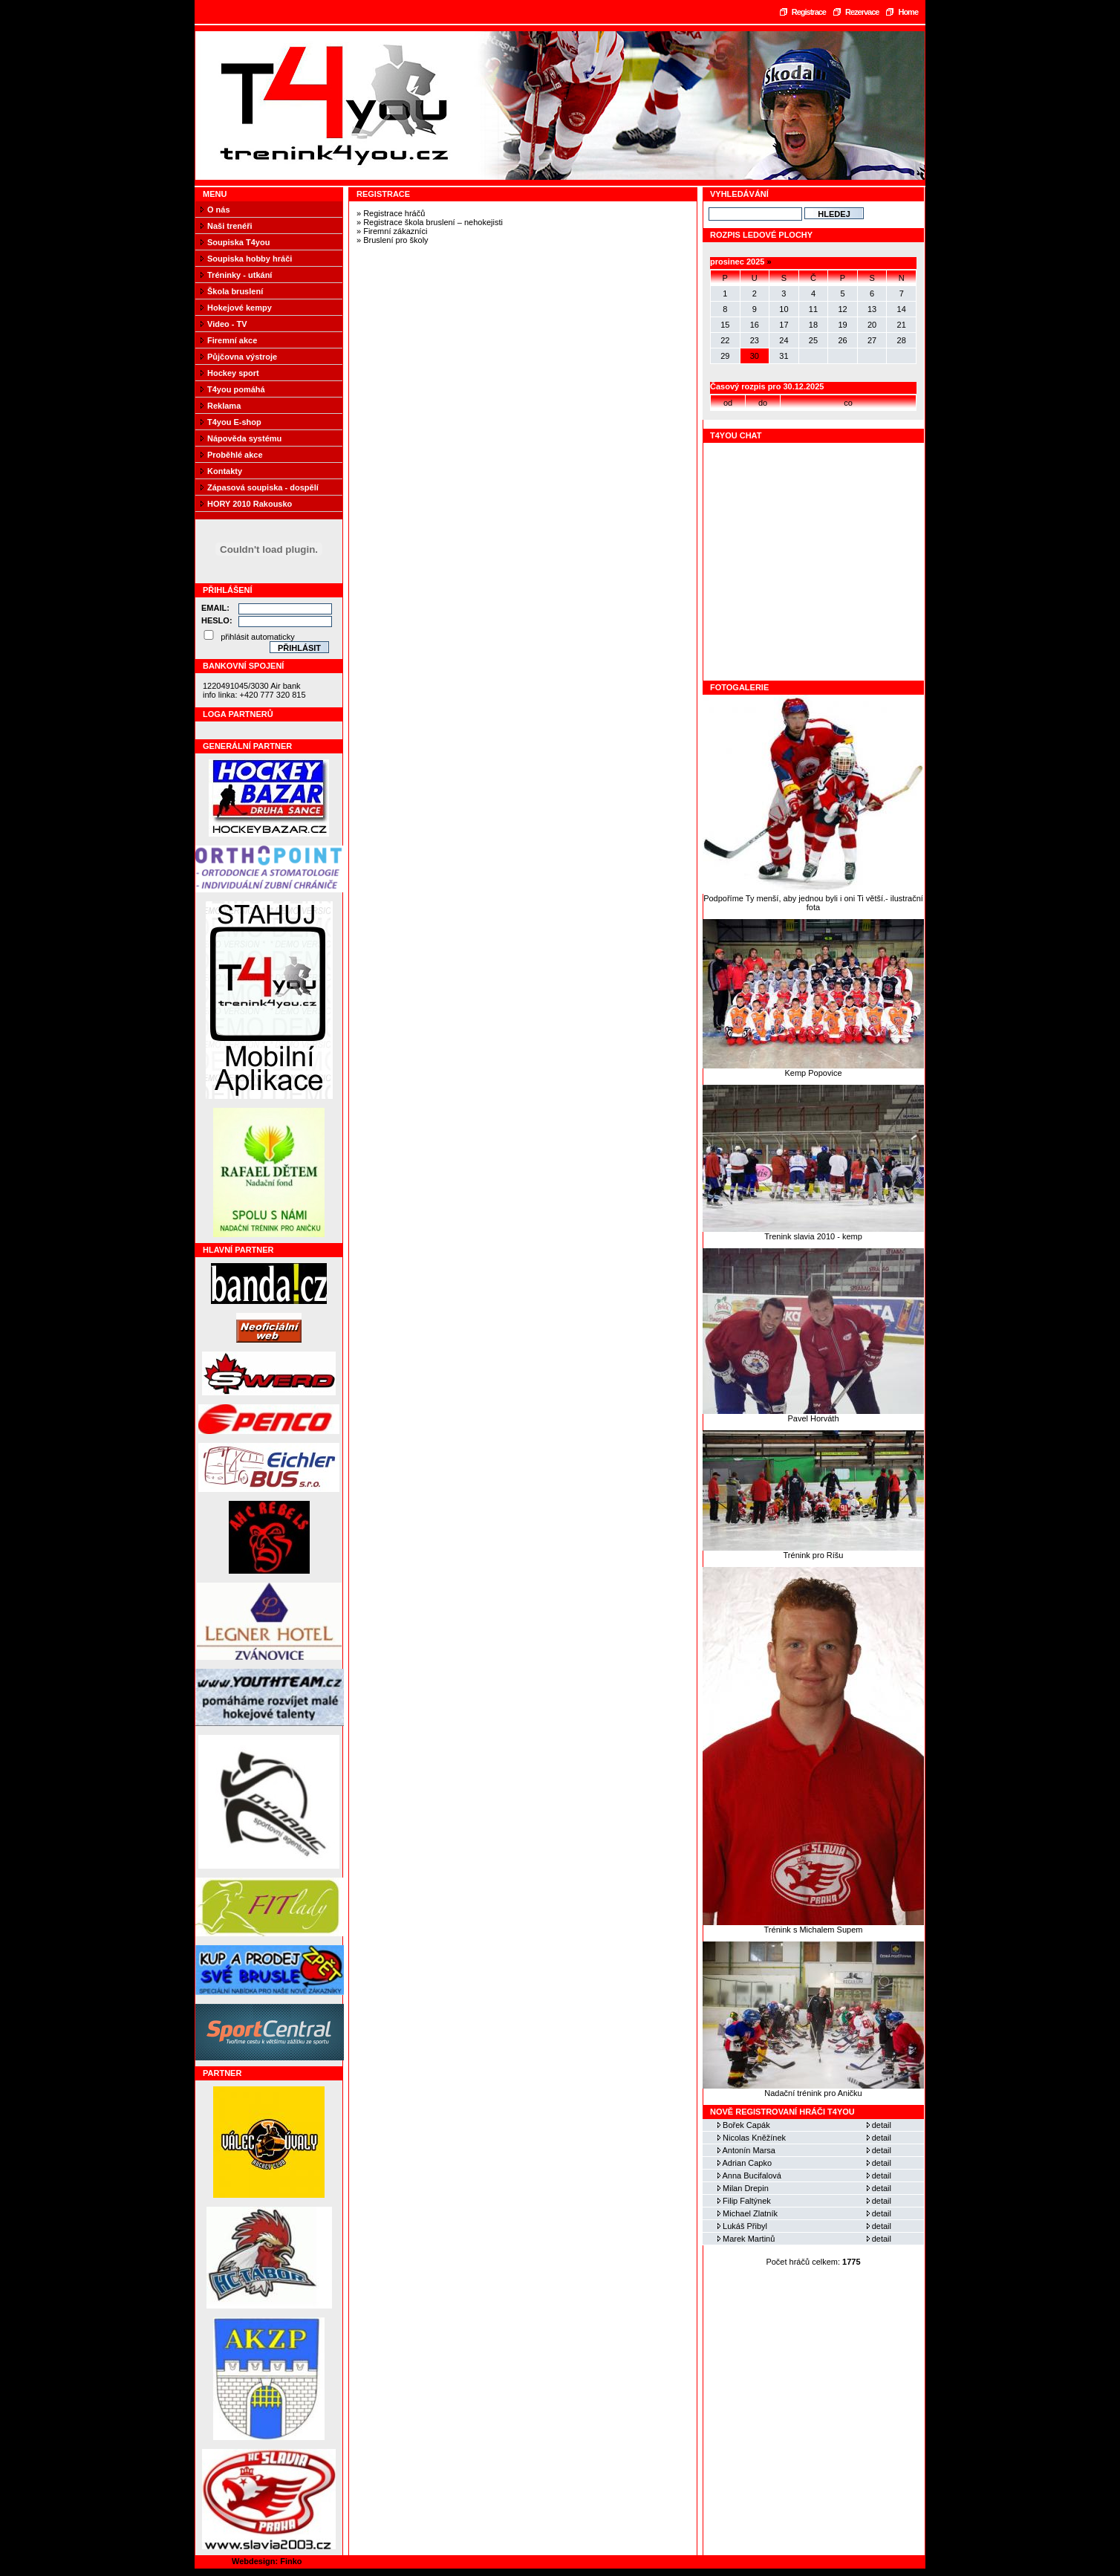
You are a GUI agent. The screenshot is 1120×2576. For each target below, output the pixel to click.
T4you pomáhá (236, 389)
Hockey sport (233, 373)
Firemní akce (232, 340)
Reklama (224, 405)
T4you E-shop (234, 422)
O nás (218, 209)
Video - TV (227, 323)
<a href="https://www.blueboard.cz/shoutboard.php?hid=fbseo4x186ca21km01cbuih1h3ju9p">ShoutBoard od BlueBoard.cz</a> (814, 561)
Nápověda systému (244, 438)
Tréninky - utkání (239, 274)
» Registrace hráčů (390, 213)
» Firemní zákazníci (391, 231)
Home (908, 11)
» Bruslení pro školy (392, 240)
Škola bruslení (235, 291)
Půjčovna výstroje (242, 356)
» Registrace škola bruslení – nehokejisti (429, 222)
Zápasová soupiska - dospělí (263, 487)
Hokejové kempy (239, 307)
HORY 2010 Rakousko (249, 503)
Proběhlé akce (235, 454)
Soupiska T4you (238, 242)
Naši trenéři (230, 225)
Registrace (809, 11)
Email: (215, 607)
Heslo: (216, 620)
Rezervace (862, 11)
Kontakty (224, 471)
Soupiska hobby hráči (249, 258)
